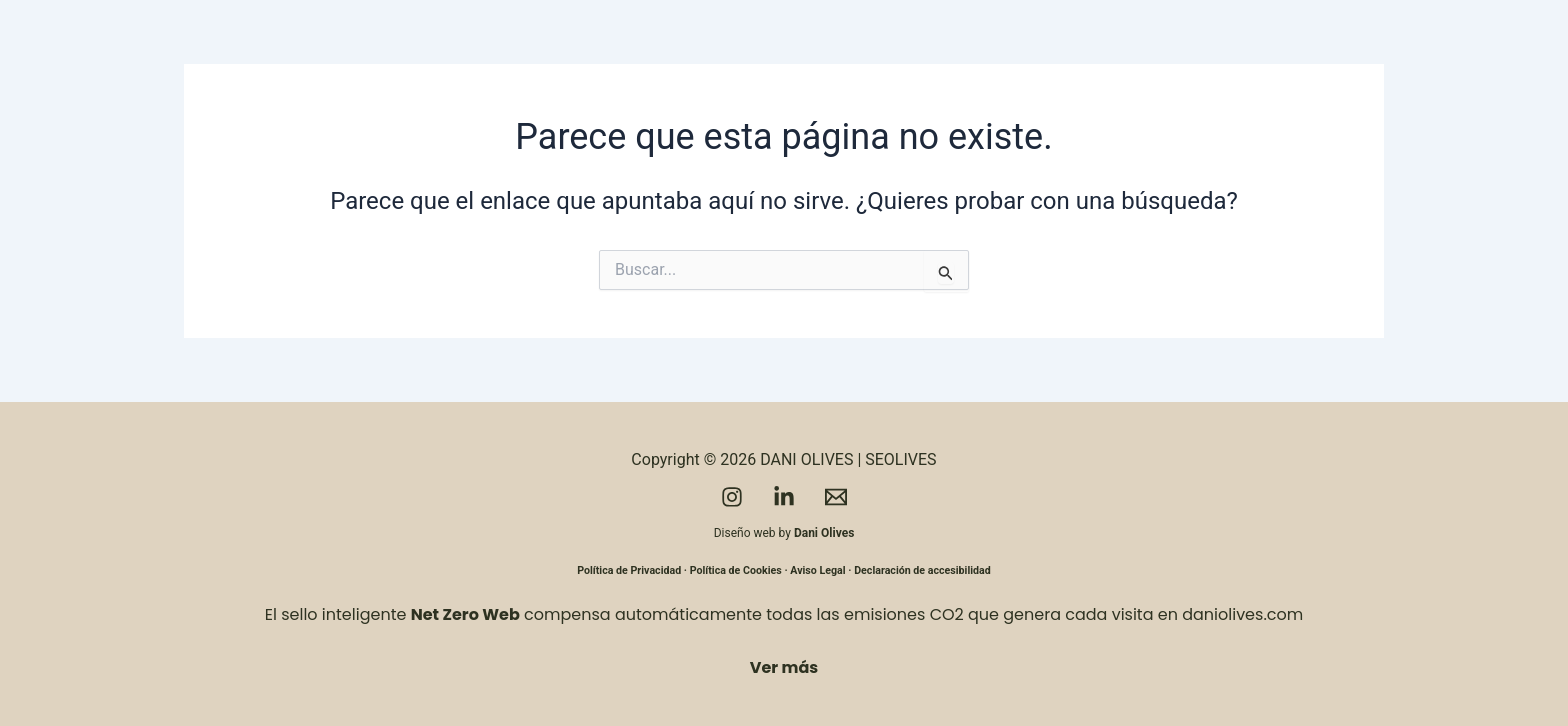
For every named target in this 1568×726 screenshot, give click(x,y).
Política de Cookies (736, 570)
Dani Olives (824, 533)
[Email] (836, 497)
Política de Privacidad (629, 570)
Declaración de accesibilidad (922, 570)
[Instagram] (732, 497)
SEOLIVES (900, 459)
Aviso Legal (817, 570)
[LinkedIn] (784, 497)
